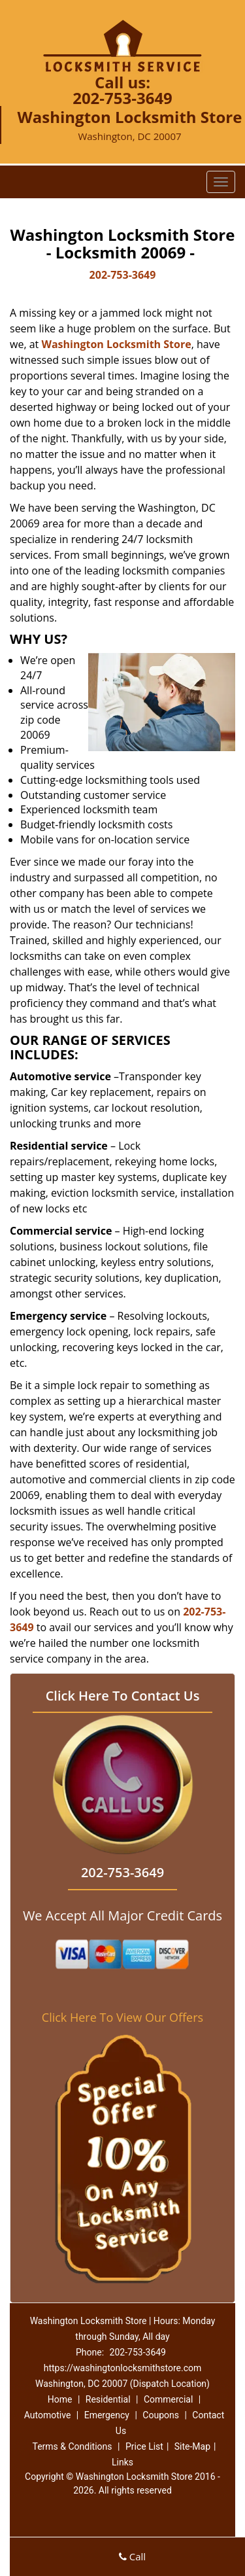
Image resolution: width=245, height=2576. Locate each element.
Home (60, 2399)
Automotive (47, 2415)
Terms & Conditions (72, 2446)
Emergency (106, 2415)
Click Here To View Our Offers (122, 2017)
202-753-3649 (122, 98)
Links (122, 2462)
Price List (144, 2446)
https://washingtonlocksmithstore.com (123, 2368)
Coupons (160, 2415)
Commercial (168, 2399)
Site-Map (192, 2446)
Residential (108, 2399)
